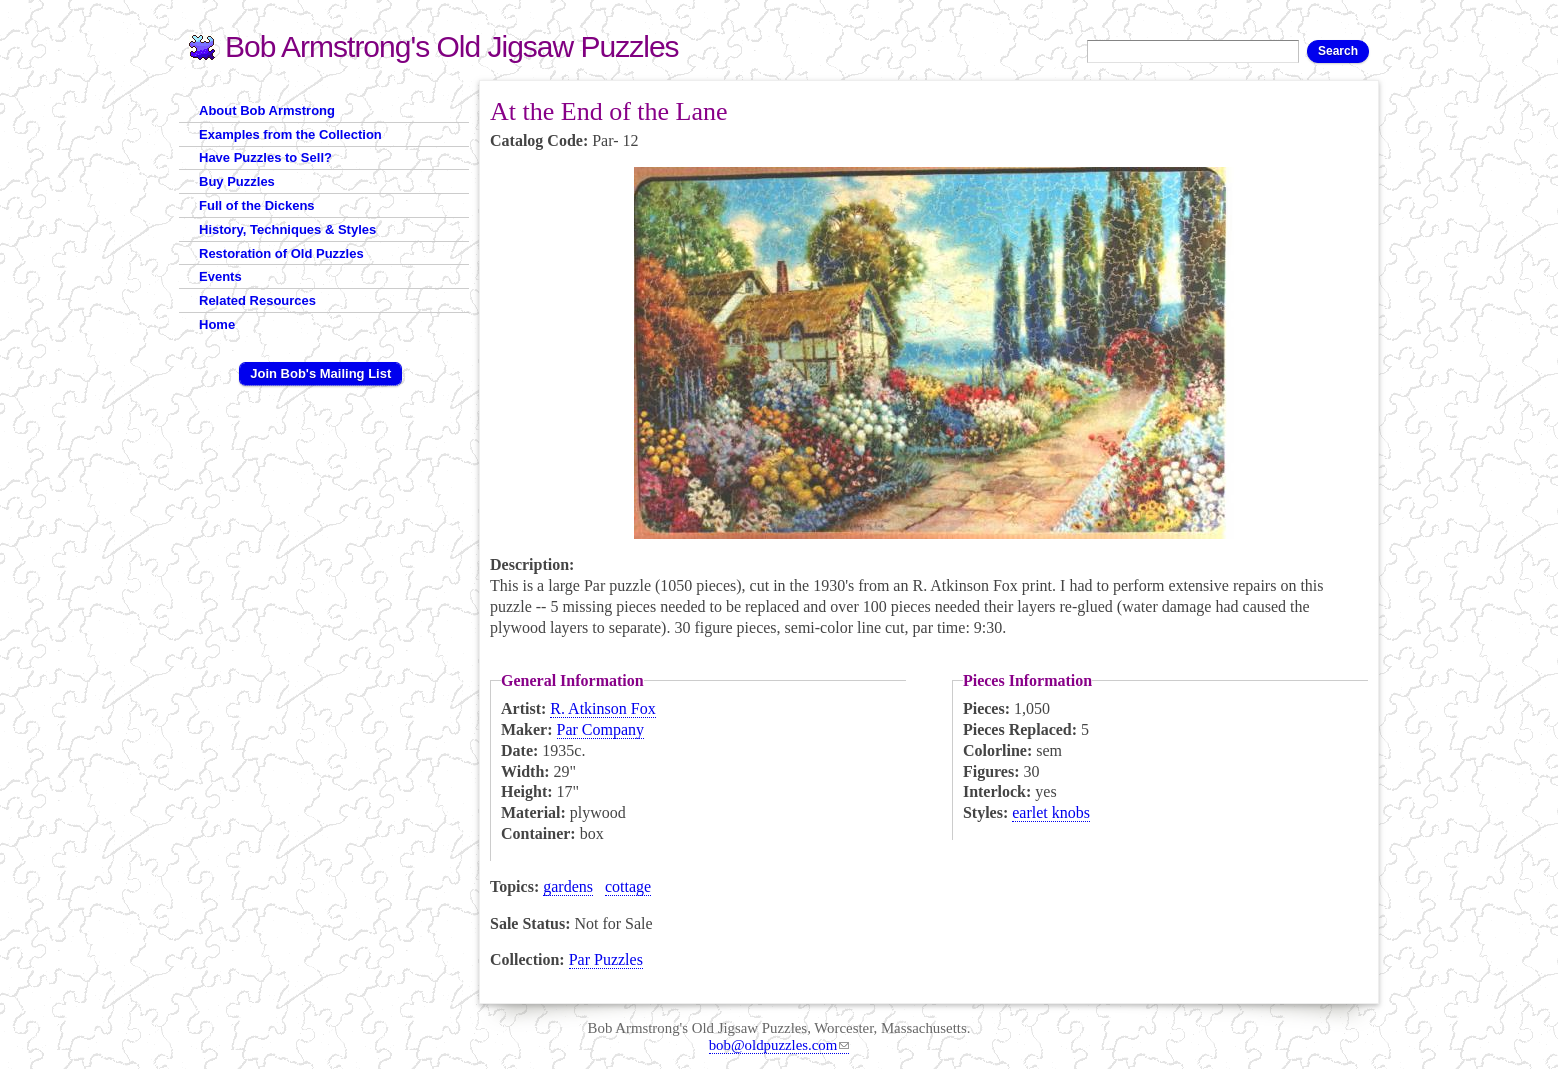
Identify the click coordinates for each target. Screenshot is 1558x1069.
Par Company (601, 729)
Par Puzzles (606, 959)
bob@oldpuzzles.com (779, 1045)
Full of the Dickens (257, 205)
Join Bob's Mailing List (320, 373)
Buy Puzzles (237, 181)
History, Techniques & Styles (287, 229)
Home (217, 324)
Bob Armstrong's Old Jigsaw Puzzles (452, 46)
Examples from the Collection (290, 134)
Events (220, 276)
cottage (628, 886)
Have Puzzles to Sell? (265, 157)
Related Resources (257, 300)
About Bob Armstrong (267, 110)
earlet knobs (1051, 812)
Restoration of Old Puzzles (281, 253)
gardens (568, 886)
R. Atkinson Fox (602, 708)
